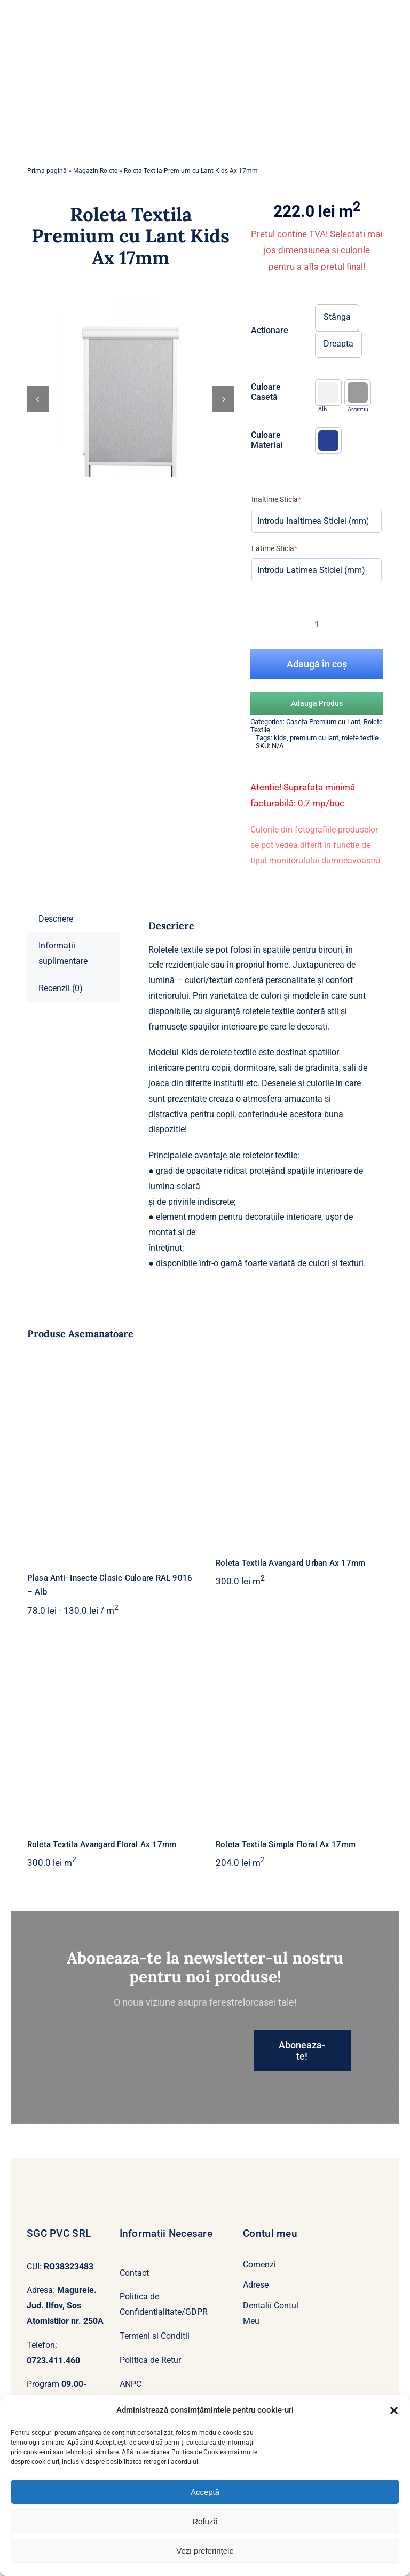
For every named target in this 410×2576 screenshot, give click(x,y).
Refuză (205, 2521)
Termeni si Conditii (155, 2272)
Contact (134, 2209)
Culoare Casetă (266, 328)
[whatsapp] (65, 2363)
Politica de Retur (150, 2296)
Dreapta (338, 279)
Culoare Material (267, 376)
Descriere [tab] (55, 855)
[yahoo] (47, 2363)
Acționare (269, 266)
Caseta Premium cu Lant (323, 658)
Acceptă (205, 2491)
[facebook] (30, 2363)
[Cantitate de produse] (316, 560)
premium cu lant (314, 674)
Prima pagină (47, 107)
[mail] (81, 2363)
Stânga (337, 253)
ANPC (130, 2320)
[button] (394, 2410)
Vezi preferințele (205, 2550)
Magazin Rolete (95, 107)
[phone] (99, 2363)
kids (280, 674)
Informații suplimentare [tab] (63, 889)
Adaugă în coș (317, 600)
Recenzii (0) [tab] (60, 924)
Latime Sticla (274, 484)
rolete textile (360, 674)
